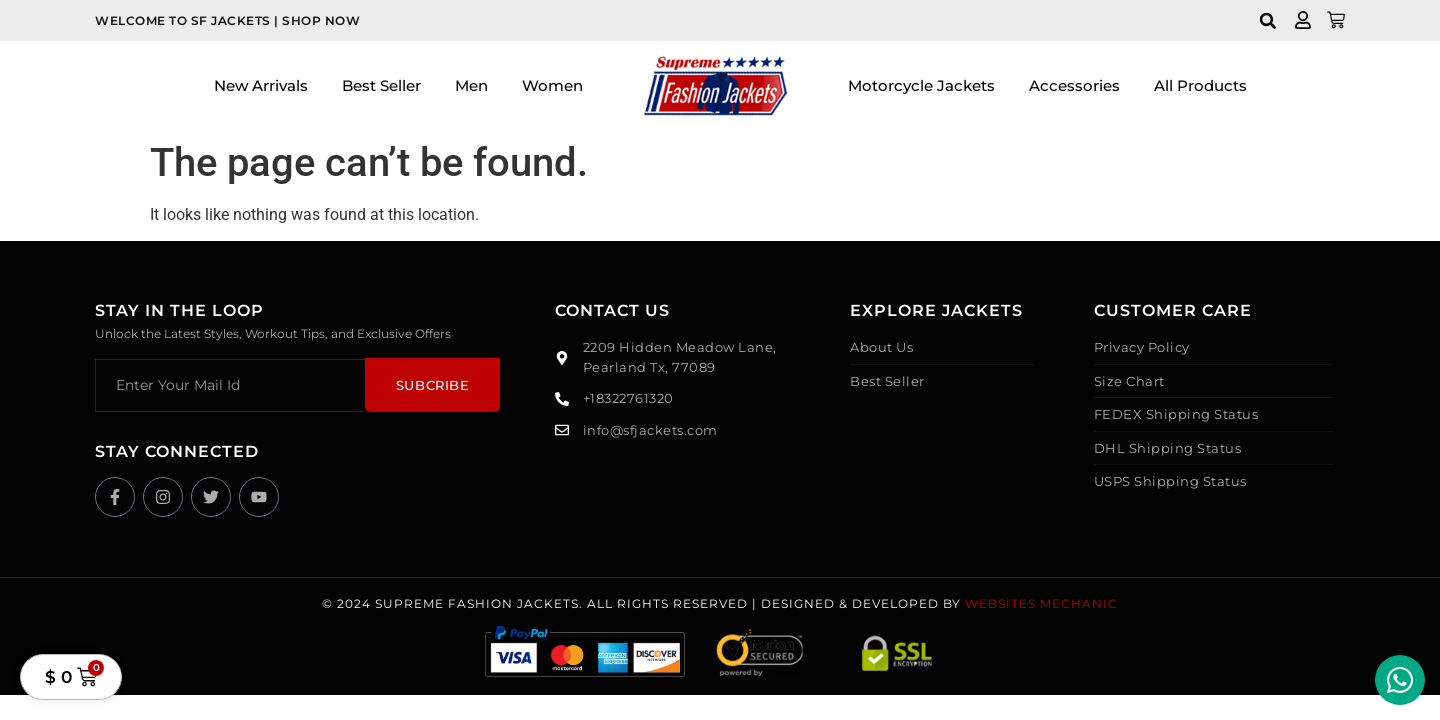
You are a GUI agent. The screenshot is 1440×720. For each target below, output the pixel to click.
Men (471, 85)
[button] (1267, 20)
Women (552, 85)
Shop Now (321, 20)
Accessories (1074, 85)
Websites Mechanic (1041, 603)
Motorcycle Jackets (921, 85)
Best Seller (381, 85)
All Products (1200, 85)
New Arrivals (261, 85)
